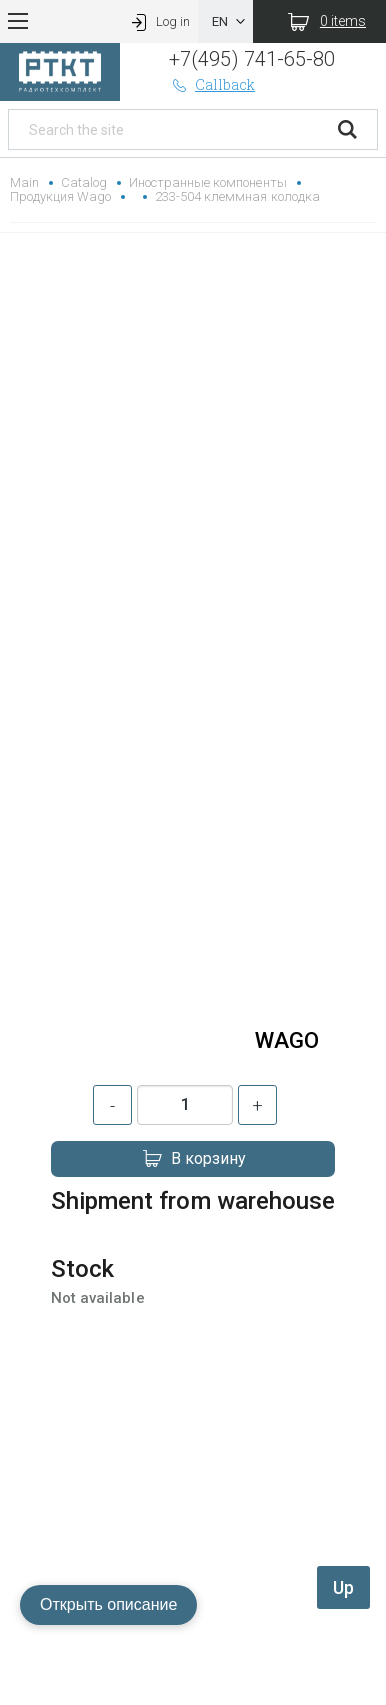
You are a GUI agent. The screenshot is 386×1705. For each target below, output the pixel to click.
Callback (212, 84)
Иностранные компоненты (207, 182)
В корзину (193, 1159)
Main (24, 182)
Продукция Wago (60, 196)
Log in (158, 21)
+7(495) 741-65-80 (251, 59)
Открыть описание (108, 1604)
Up (343, 1587)
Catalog (84, 182)
